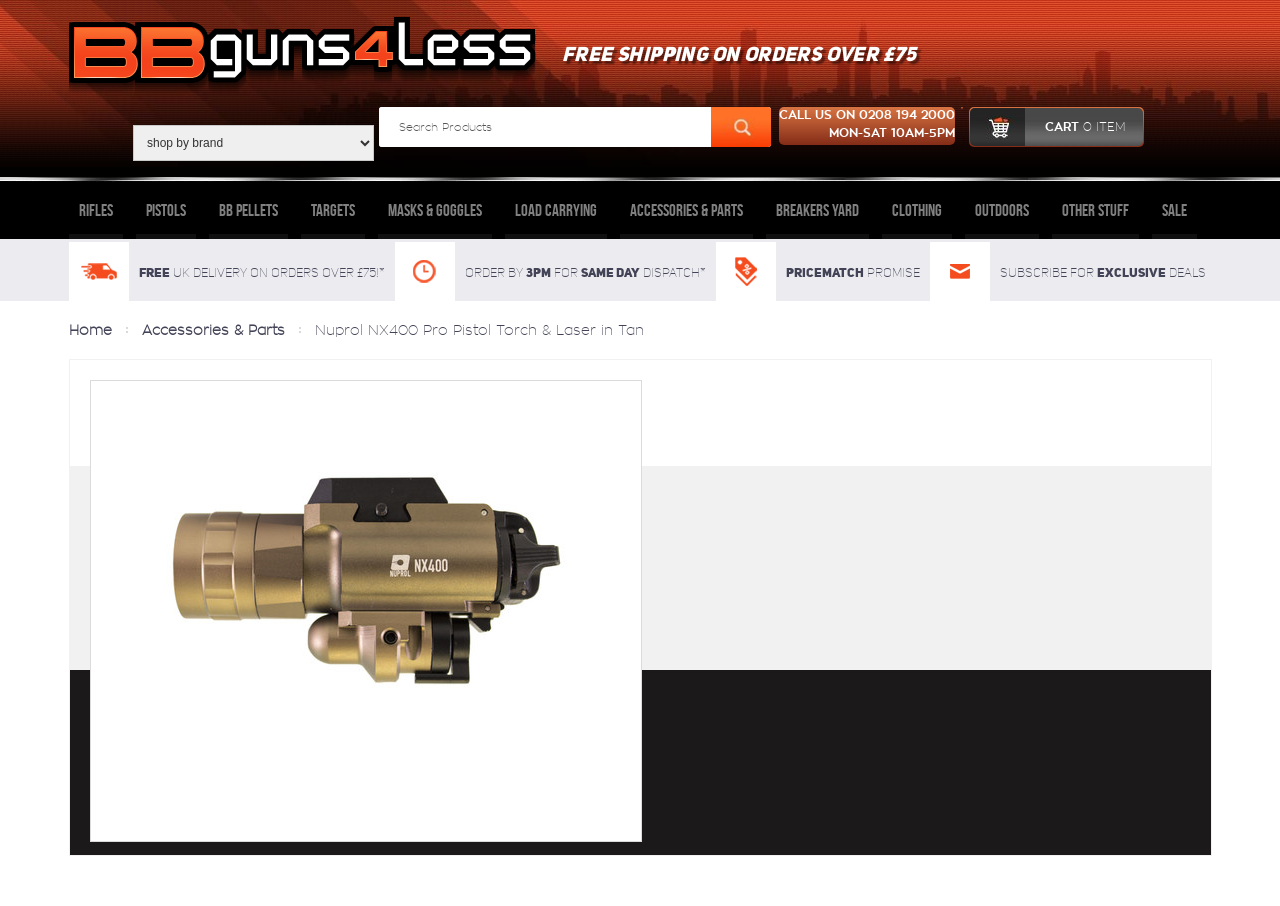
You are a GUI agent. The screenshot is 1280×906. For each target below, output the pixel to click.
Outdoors (1002, 210)
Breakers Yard (817, 210)
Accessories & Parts (686, 210)
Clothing (917, 210)
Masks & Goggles (435, 210)
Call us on (867, 126)
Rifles (96, 210)
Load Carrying (556, 210)
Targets (333, 210)
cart (1047, 127)
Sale (1174, 210)
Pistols (166, 210)
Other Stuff (1095, 210)
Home (90, 330)
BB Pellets (248, 210)
